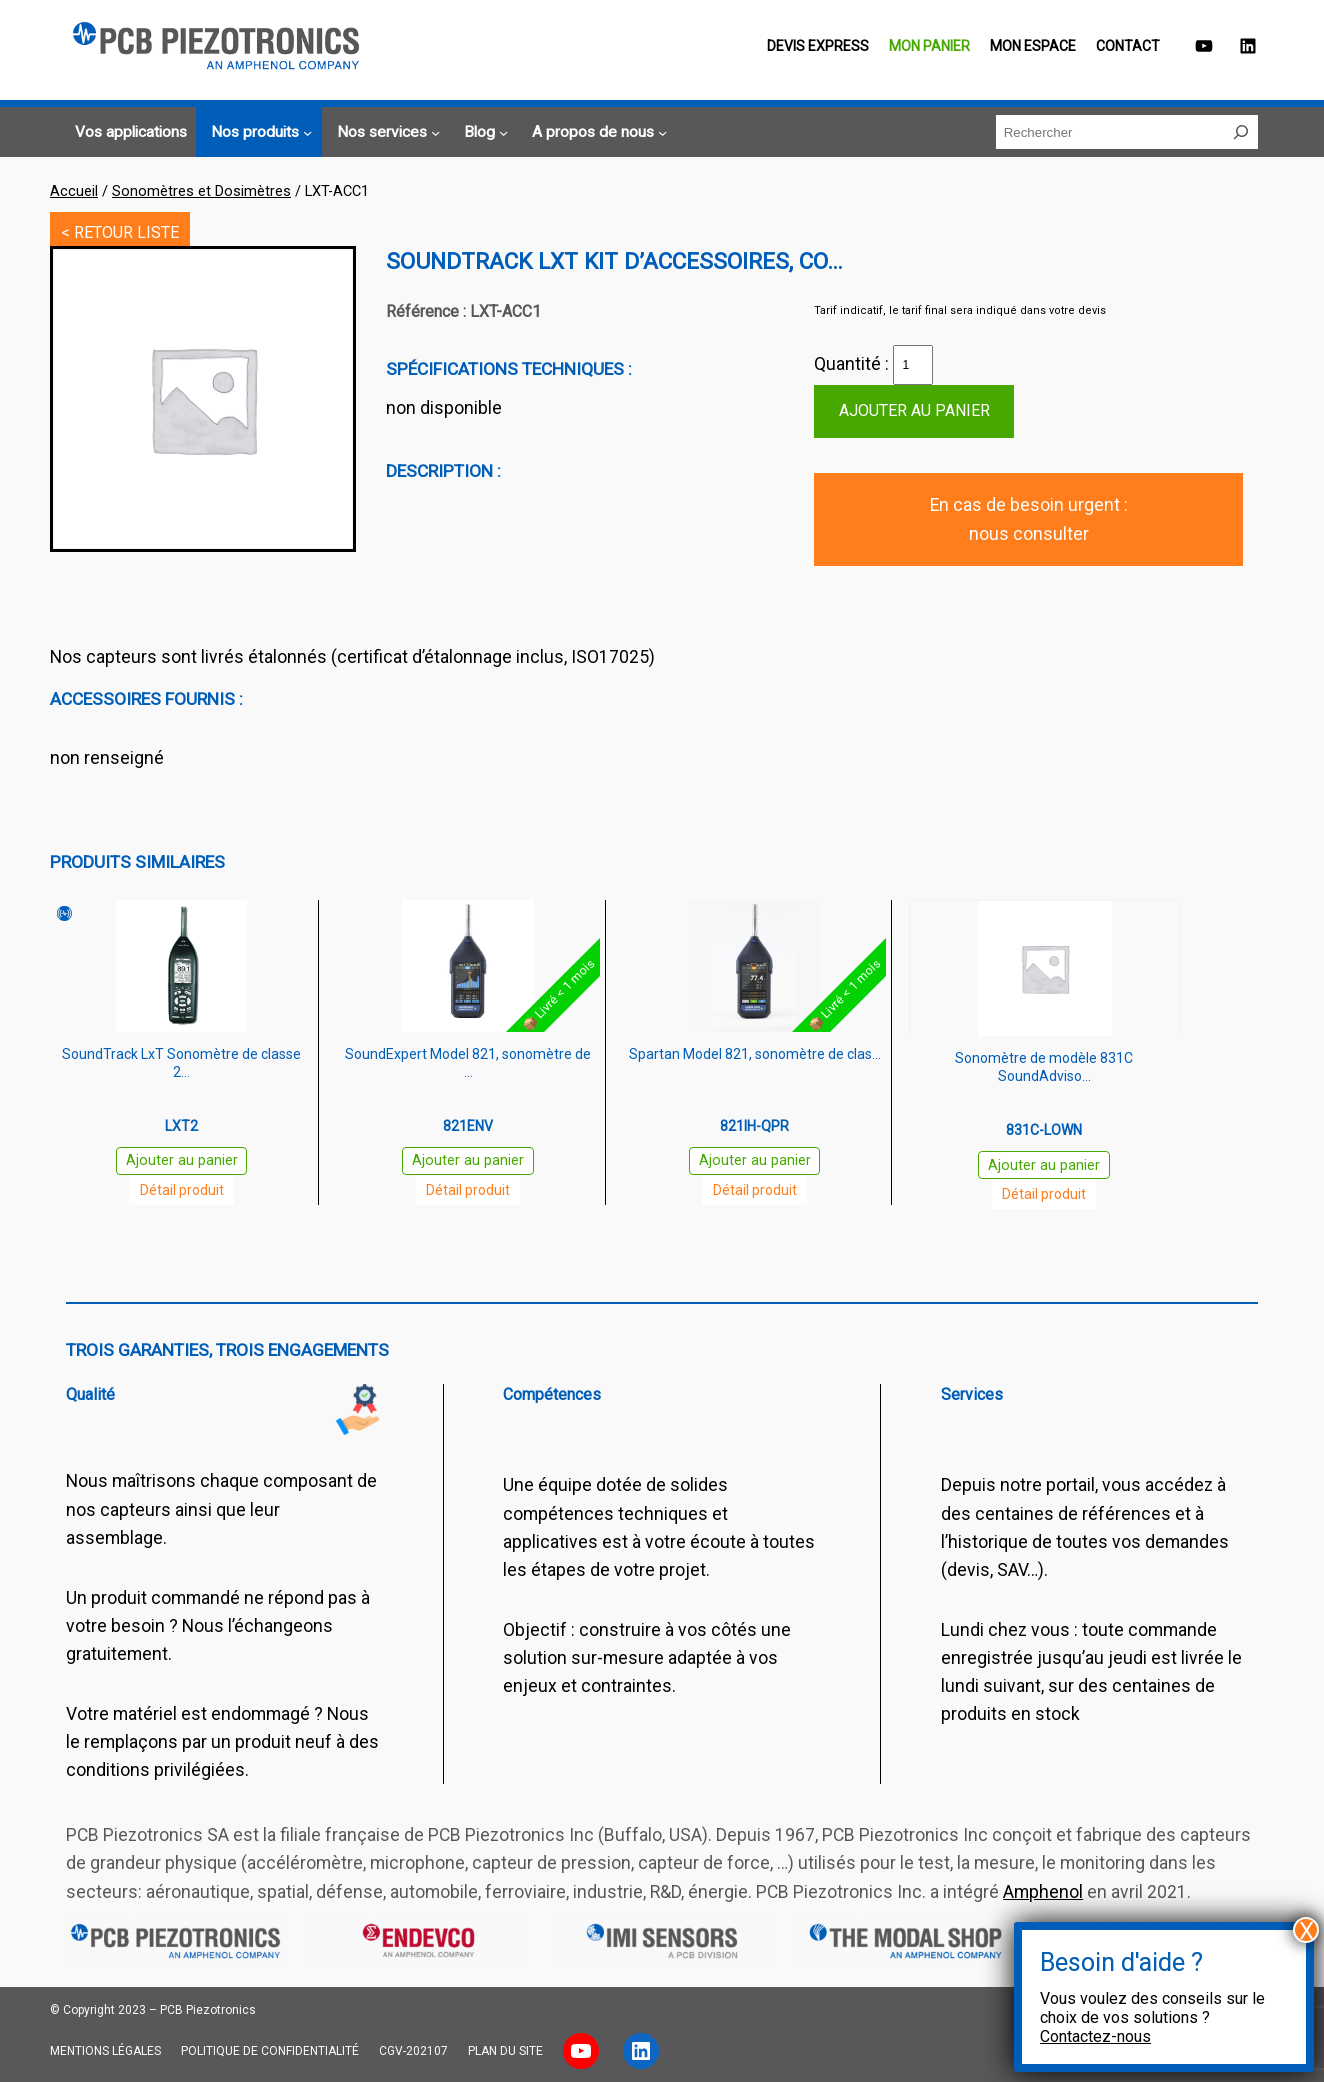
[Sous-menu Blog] (483, 133)
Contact (1128, 46)
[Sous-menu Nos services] (385, 133)
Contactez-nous (1095, 2036)
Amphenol (1043, 1892)
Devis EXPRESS (818, 46)
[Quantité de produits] (913, 365)
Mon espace (1033, 46)
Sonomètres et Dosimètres (201, 191)
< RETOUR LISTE (120, 232)
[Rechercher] (1241, 132)
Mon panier (929, 46)
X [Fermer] (1306, 1930)
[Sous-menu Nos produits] (258, 133)
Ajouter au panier (914, 410)
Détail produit (182, 1190)
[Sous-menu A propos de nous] (596, 133)
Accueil (74, 191)
